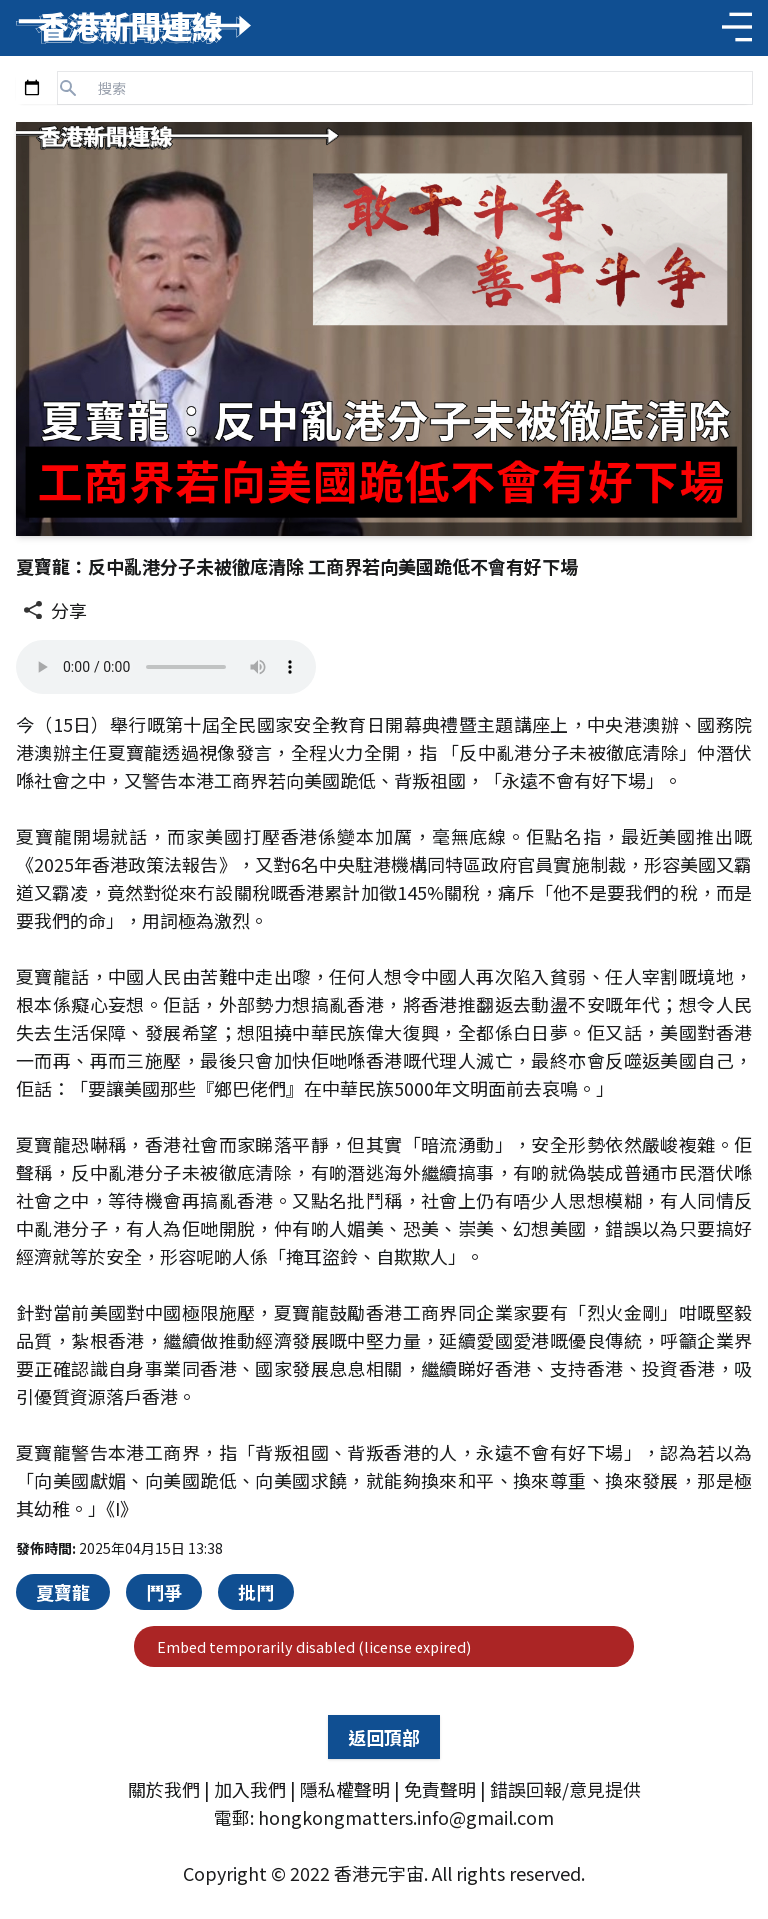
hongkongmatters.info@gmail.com (406, 1817)
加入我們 (250, 1789)
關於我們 (164, 1789)
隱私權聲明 (345, 1789)
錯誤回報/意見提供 (565, 1789)
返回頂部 (384, 1737)
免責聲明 (440, 1789)
